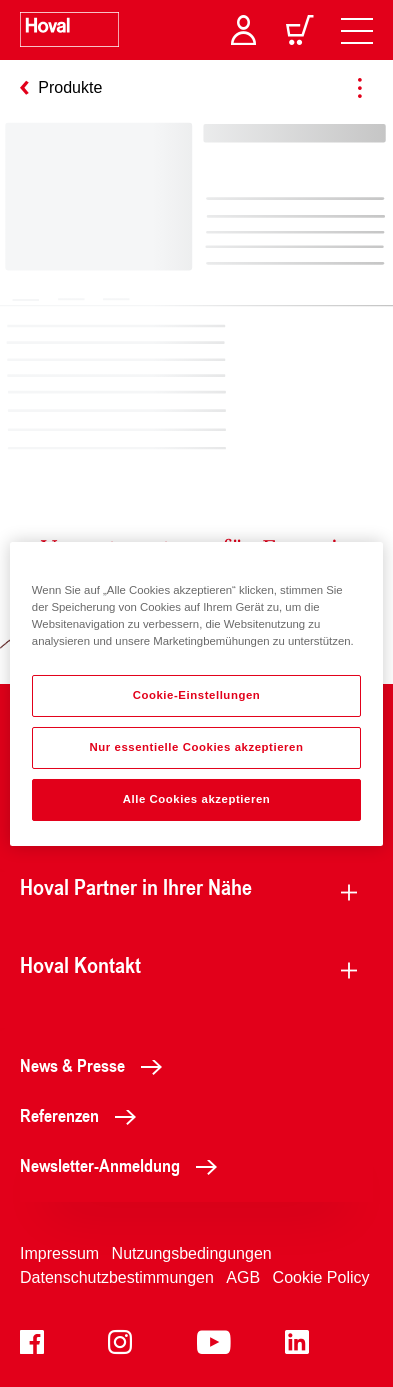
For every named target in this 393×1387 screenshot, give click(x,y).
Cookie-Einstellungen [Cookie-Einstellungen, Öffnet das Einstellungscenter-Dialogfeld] (197, 695)
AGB (243, 1277)
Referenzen (83, 1115)
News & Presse (96, 1065)
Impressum (59, 1253)
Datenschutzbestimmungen (117, 1277)
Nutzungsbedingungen (192, 1253)
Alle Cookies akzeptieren (197, 799)
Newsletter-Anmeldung (124, 1165)
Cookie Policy (321, 1277)
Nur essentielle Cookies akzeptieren (196, 747)
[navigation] (357, 30)
